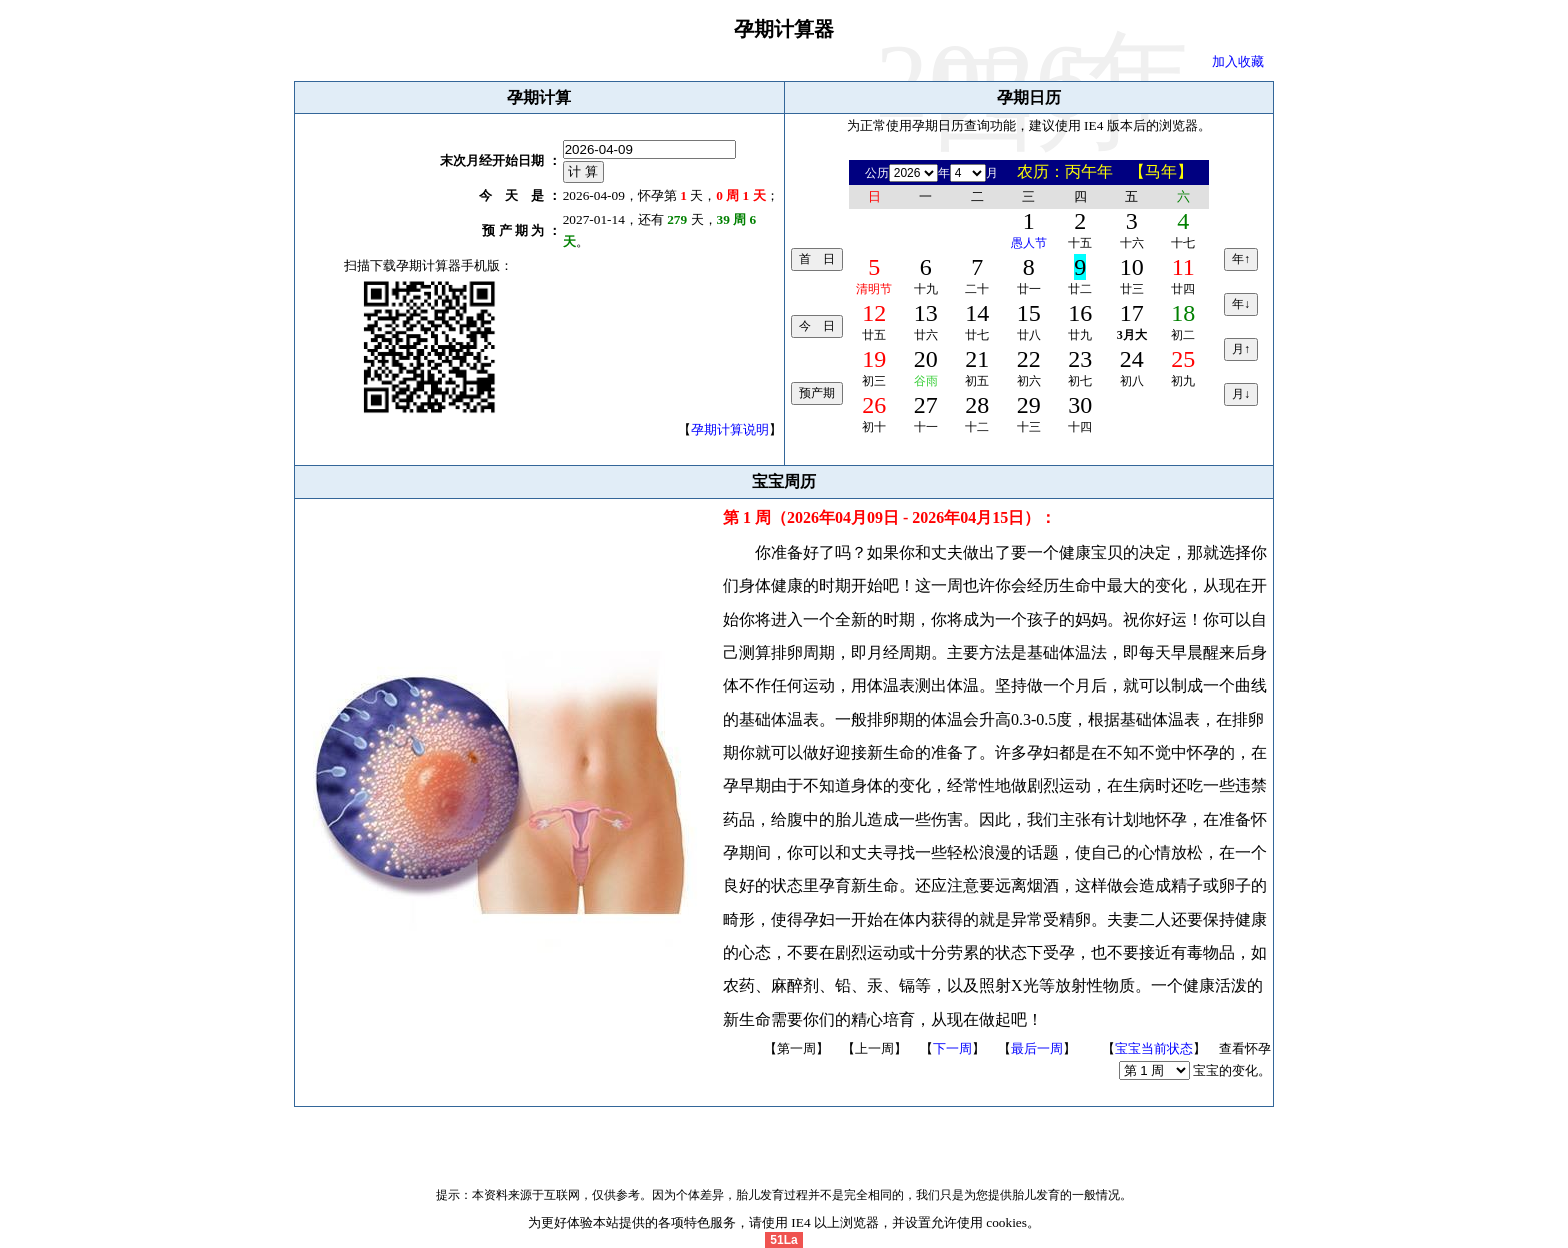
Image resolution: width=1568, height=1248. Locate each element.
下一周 (952, 1048)
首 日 (817, 259)
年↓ (1241, 304)
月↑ (1241, 349)
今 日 (817, 326)
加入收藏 (1238, 61)
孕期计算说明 (730, 429)
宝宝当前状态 (1154, 1048)
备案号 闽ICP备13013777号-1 (784, 1141)
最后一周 (1037, 1048)
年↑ (1241, 259)
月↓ (1241, 394)
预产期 (817, 393)
